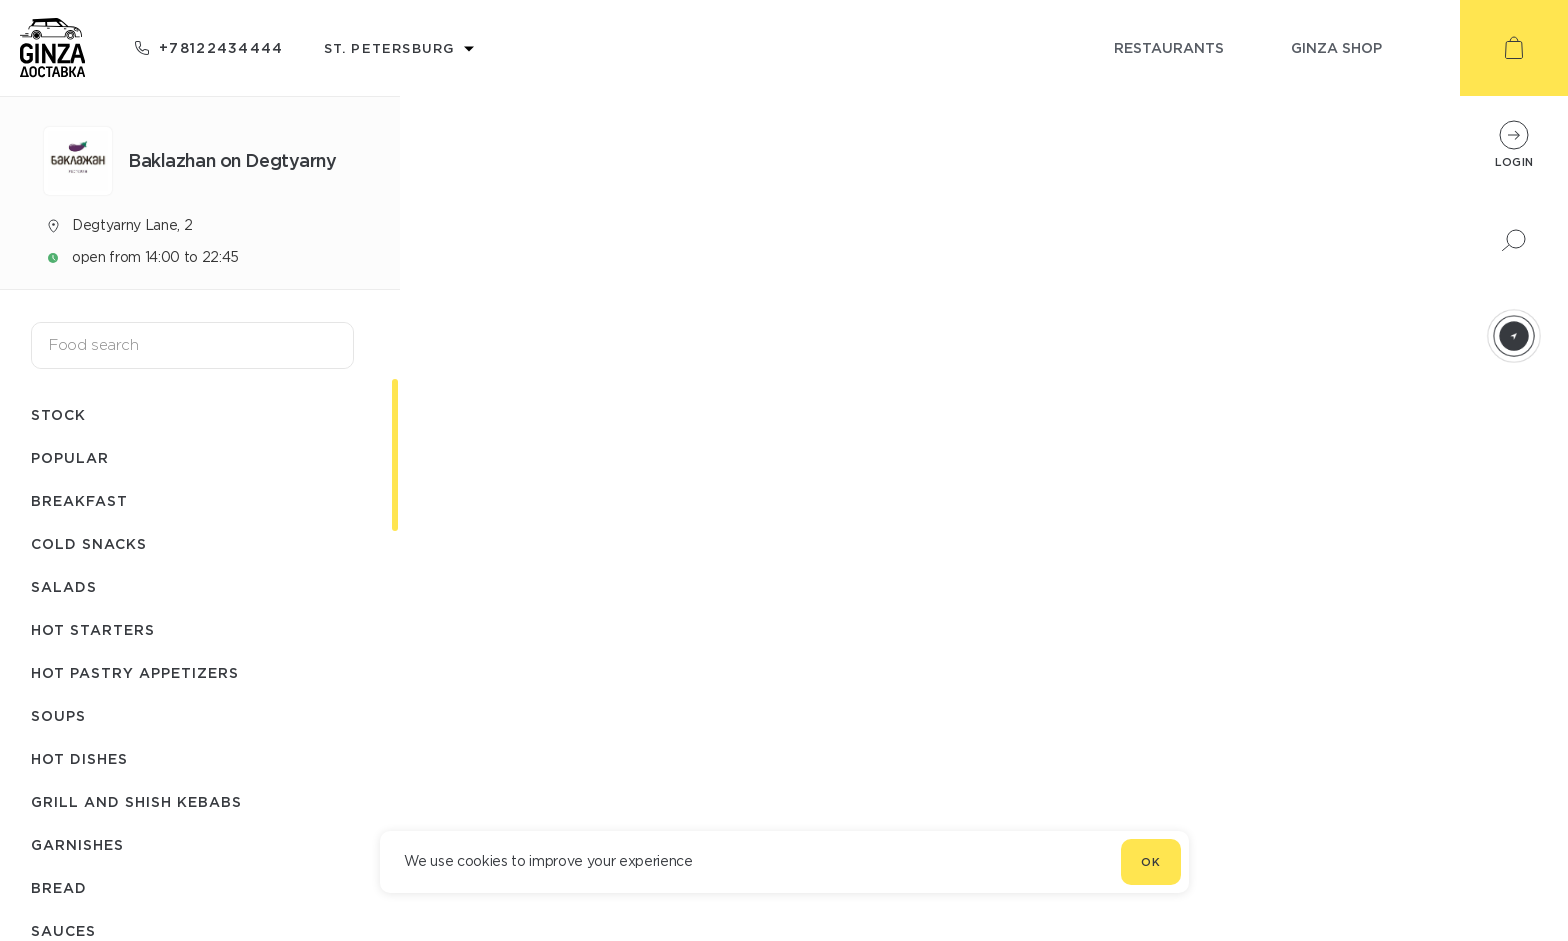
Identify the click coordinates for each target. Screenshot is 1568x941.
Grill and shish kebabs (136, 801)
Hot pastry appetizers (135, 672)
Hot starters (93, 629)
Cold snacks (89, 543)
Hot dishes (79, 758)
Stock (58, 414)
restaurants (1169, 47)
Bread (59, 887)
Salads (64, 586)
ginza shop (1336, 47)
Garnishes (77, 844)
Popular (70, 457)
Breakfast (79, 500)
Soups (58, 715)
